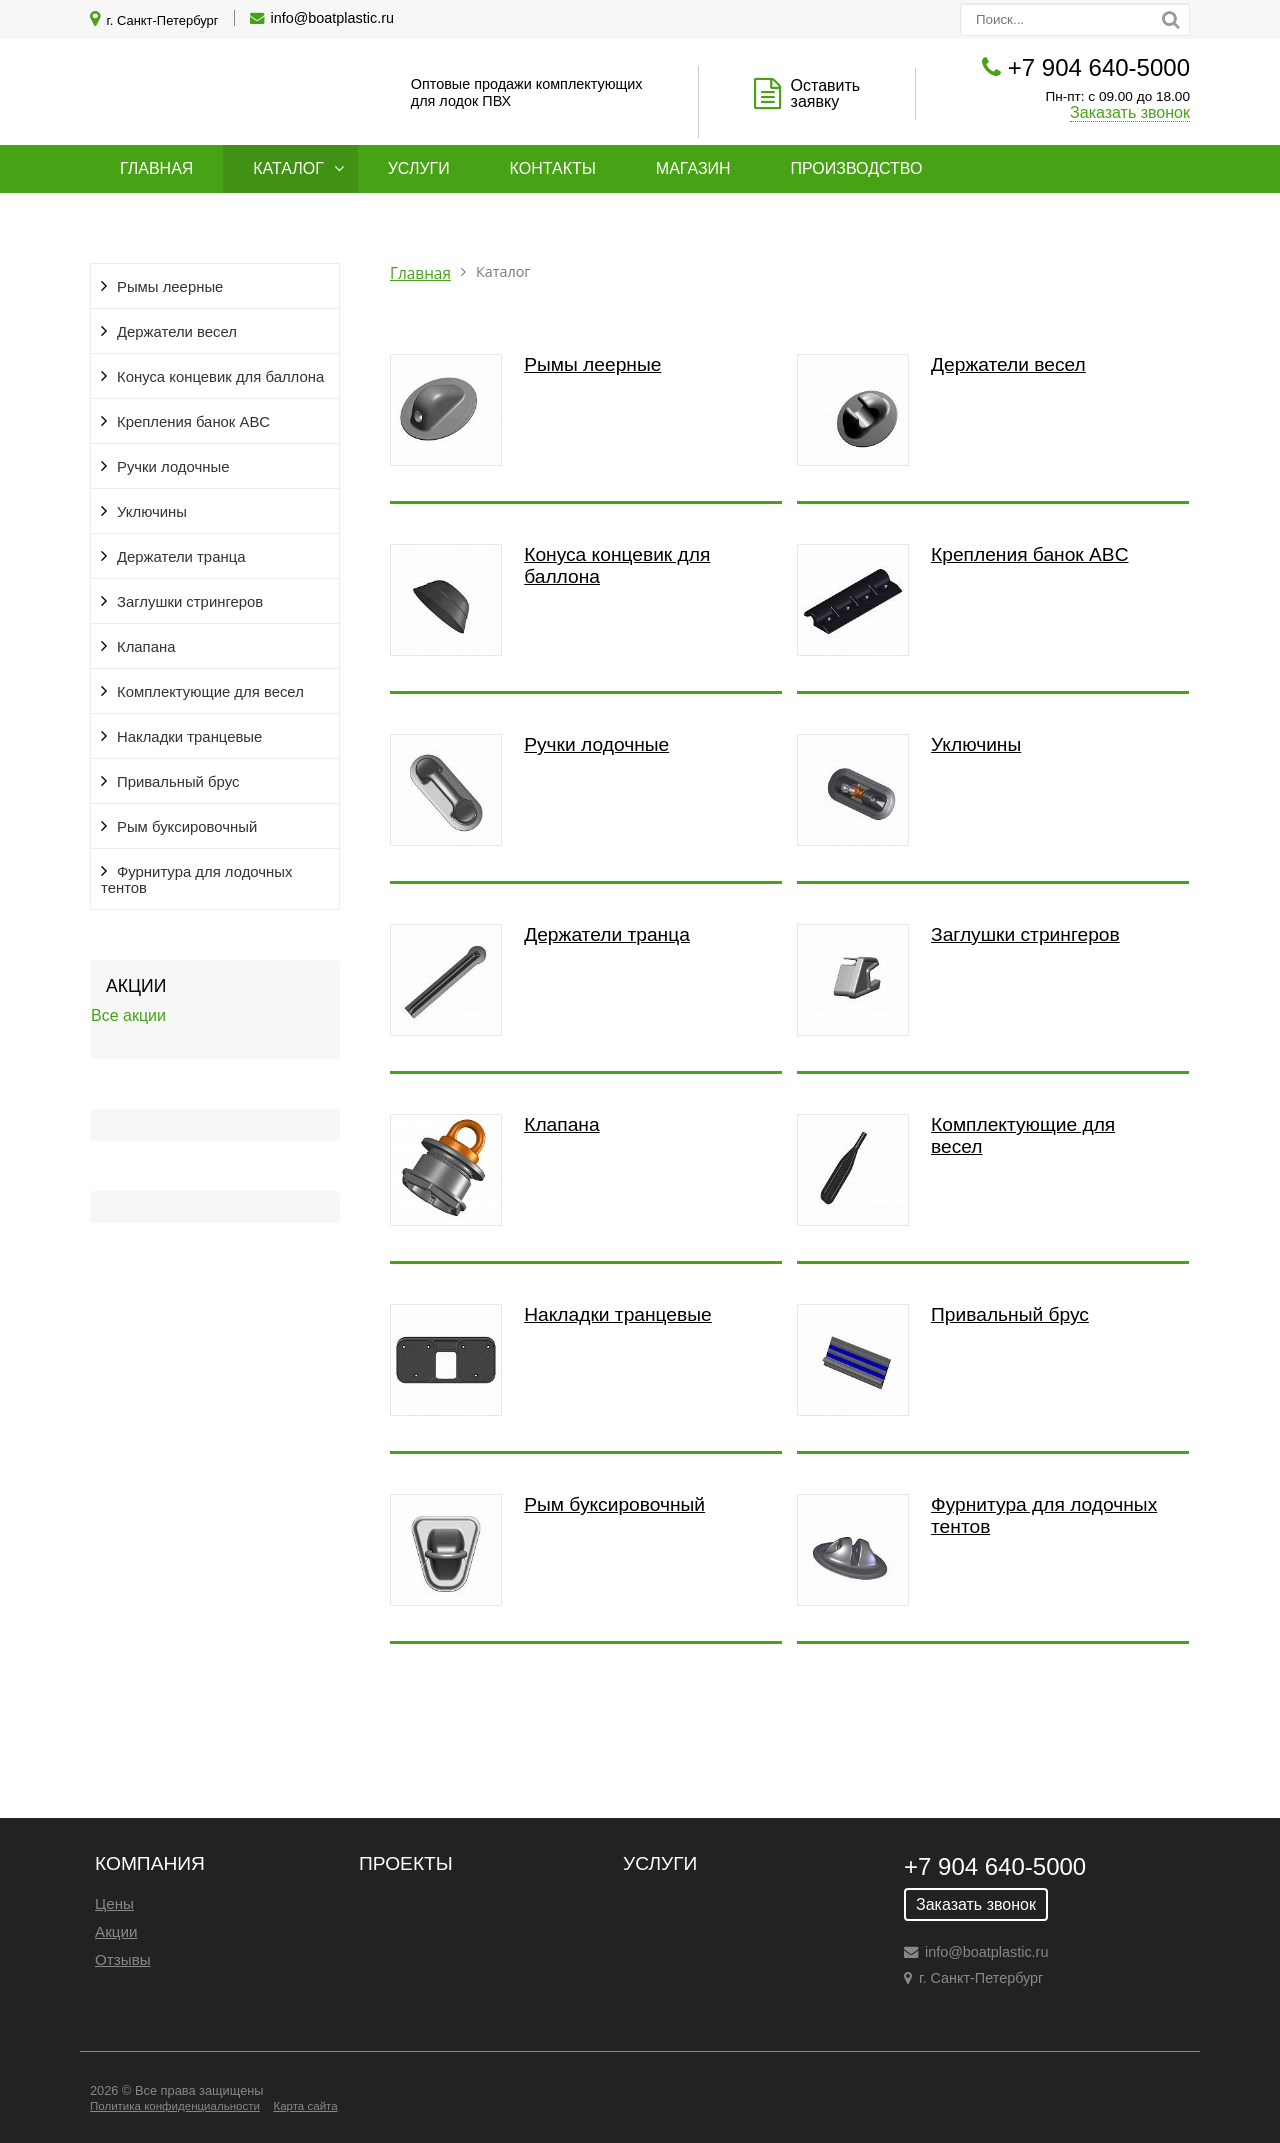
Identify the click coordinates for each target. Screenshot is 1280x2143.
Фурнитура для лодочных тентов (196, 880)
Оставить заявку (826, 93)
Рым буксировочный (187, 827)
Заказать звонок (1130, 112)
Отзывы (123, 1959)
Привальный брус (178, 782)
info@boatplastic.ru (332, 18)
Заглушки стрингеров (190, 602)
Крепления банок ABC (193, 422)
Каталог (288, 168)
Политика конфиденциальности (175, 2106)
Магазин (693, 168)
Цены (114, 1903)
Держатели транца (181, 557)
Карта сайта (305, 2106)
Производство (857, 168)
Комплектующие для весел (210, 692)
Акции (116, 1931)
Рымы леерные (170, 287)
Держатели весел (177, 332)
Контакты (553, 168)
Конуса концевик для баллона (220, 377)
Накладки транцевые (189, 737)
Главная (156, 168)
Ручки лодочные (173, 467)
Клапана (146, 647)
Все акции (128, 1015)
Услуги (419, 168)
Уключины (152, 512)
